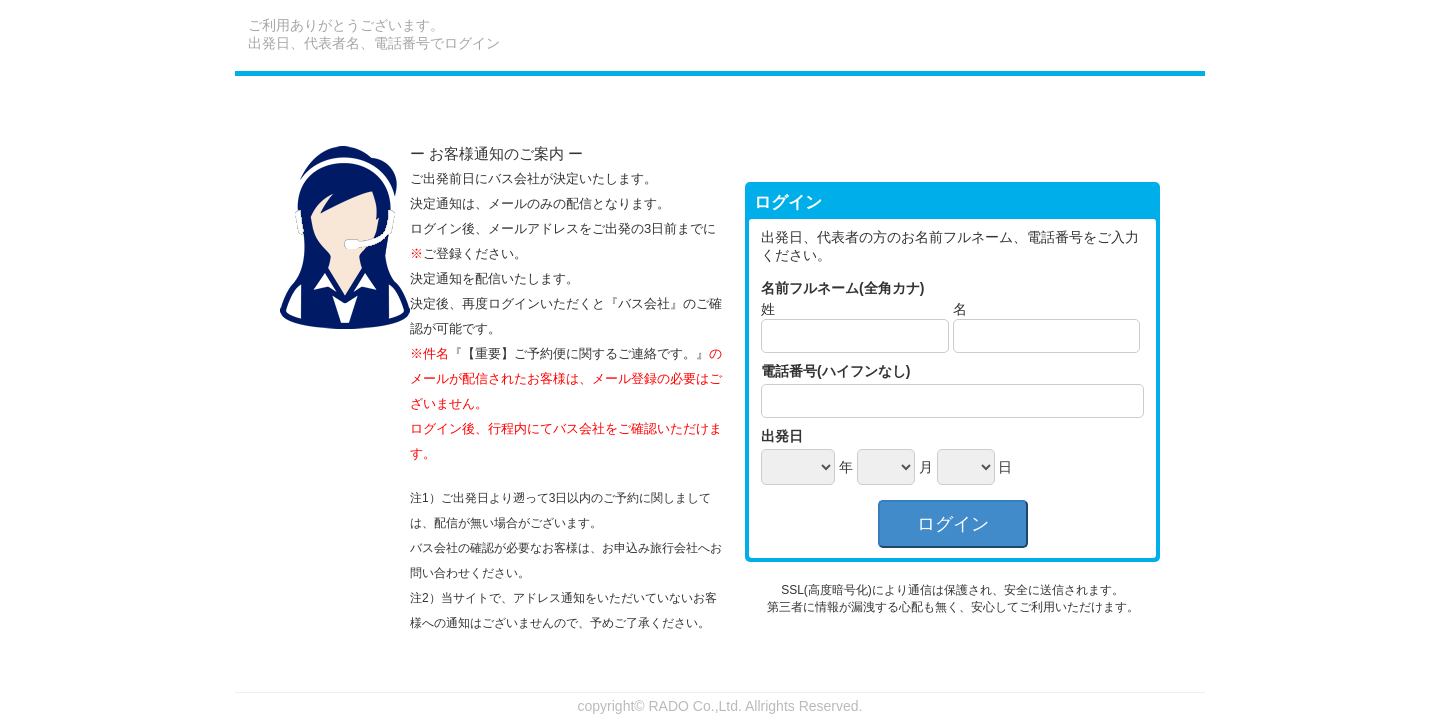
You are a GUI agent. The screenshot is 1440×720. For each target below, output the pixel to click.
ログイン (953, 524)
